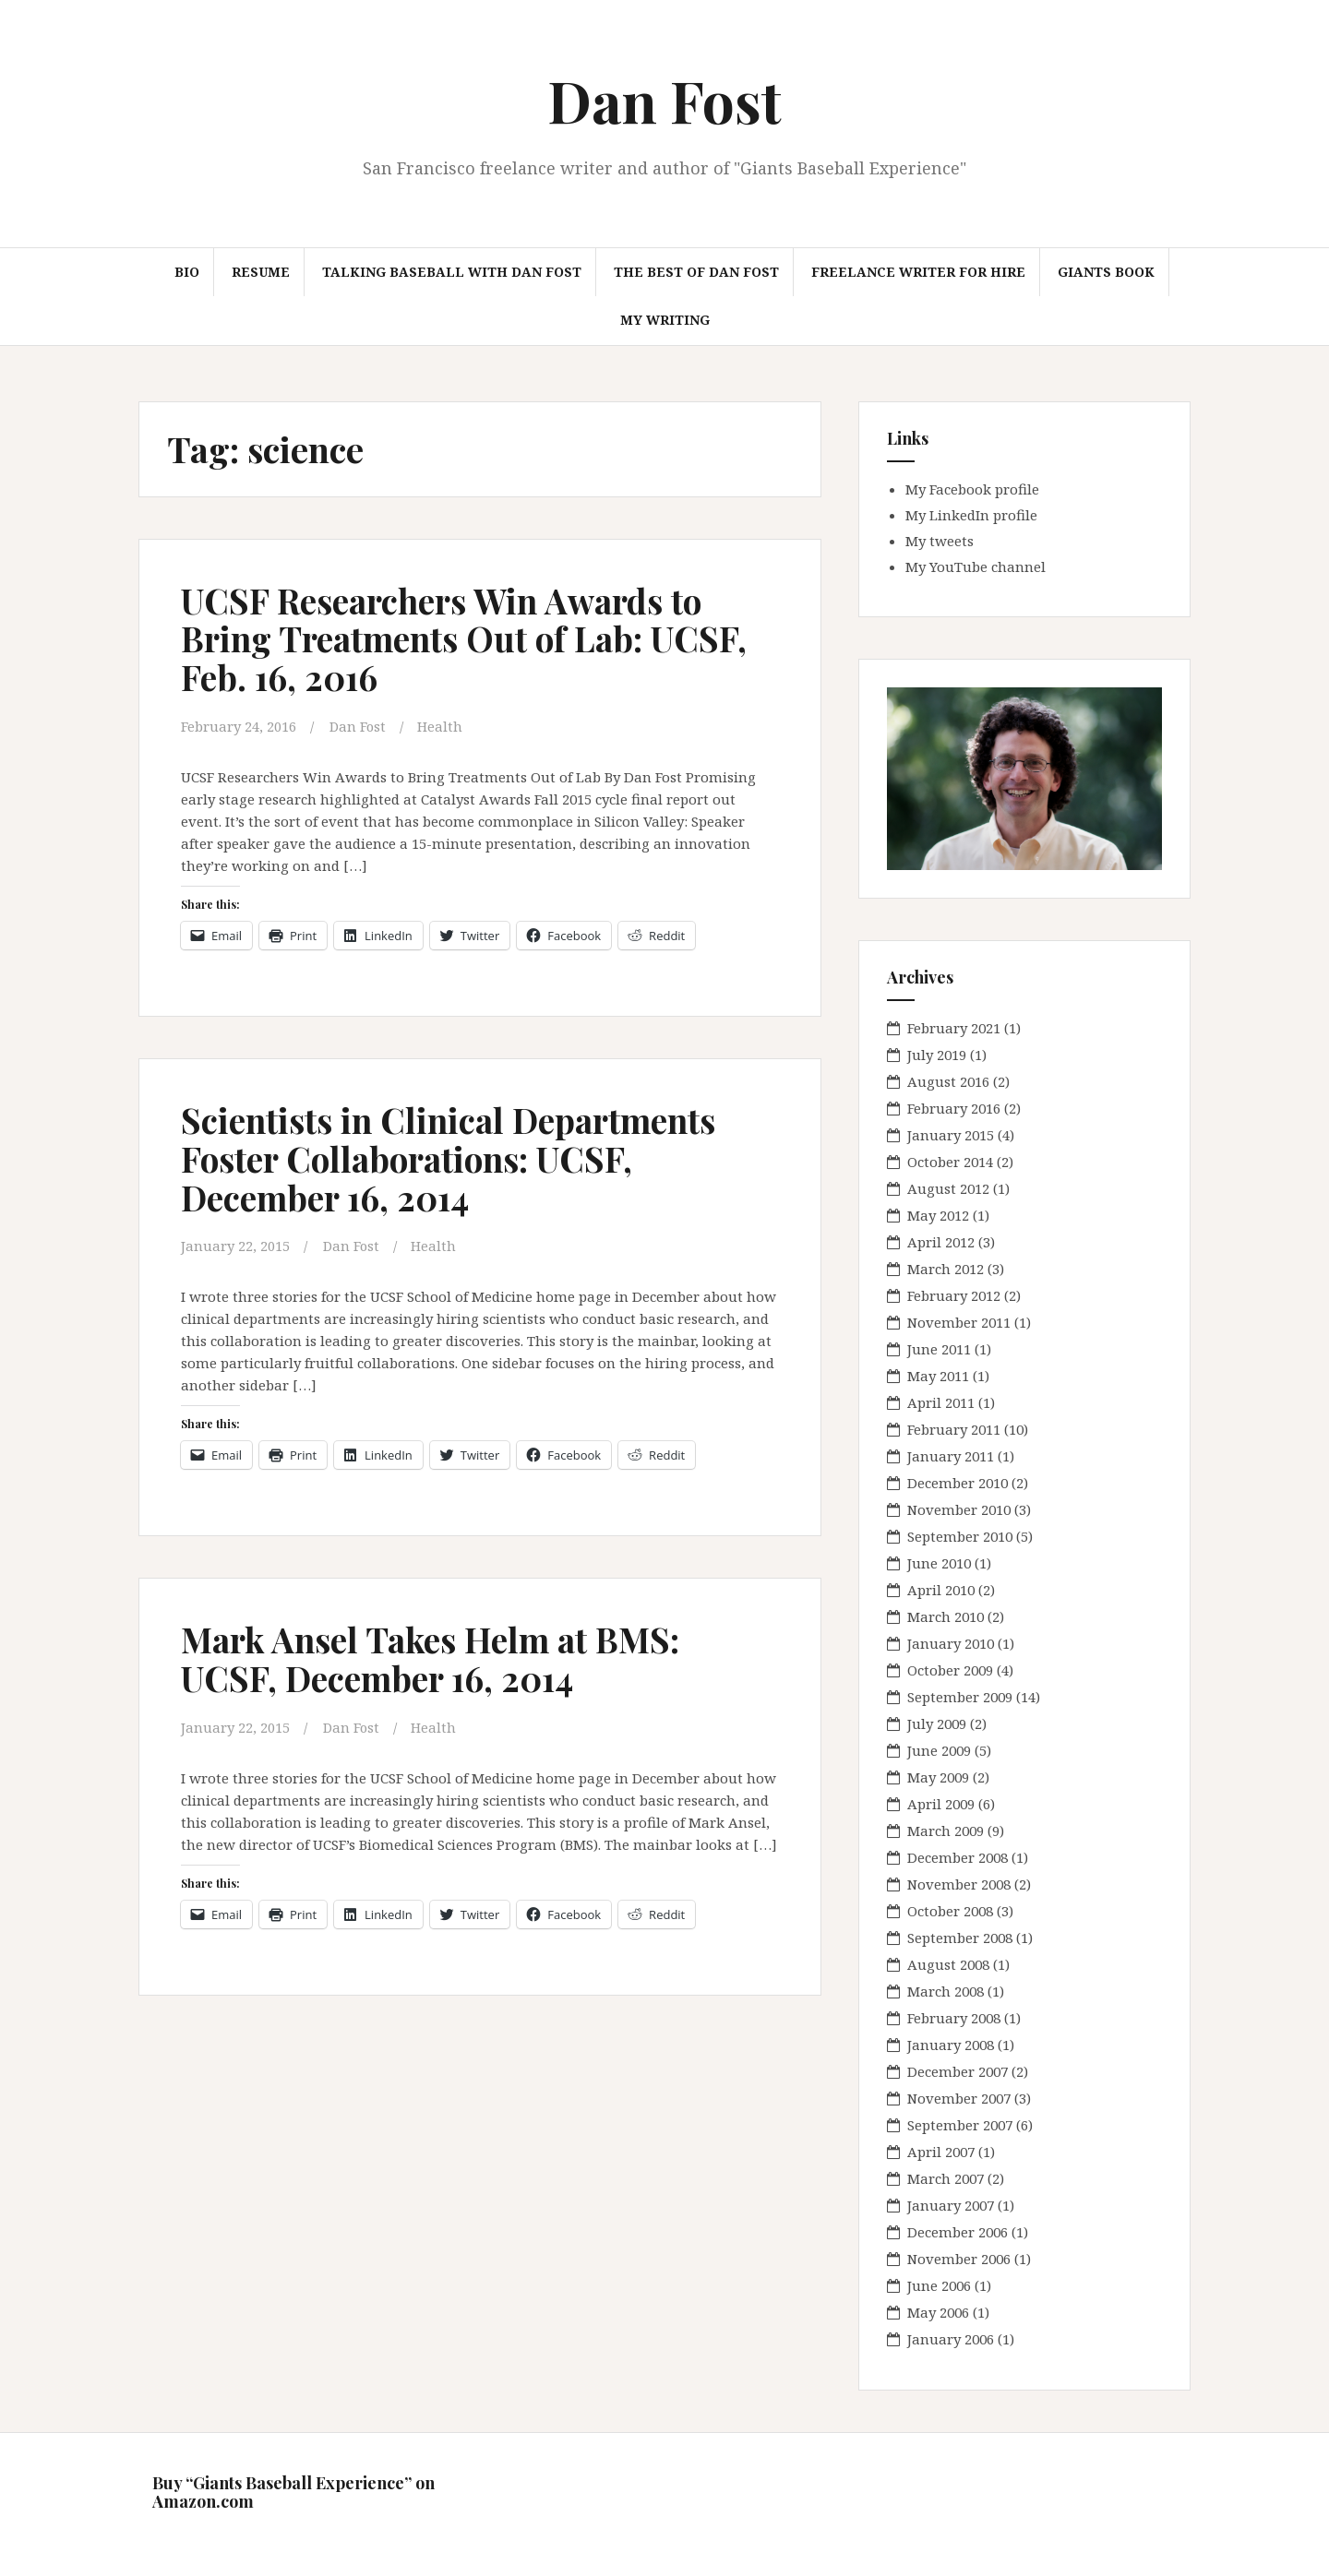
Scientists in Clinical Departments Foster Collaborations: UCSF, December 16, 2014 (454, 1157)
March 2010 (945, 1616)
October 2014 (950, 1161)
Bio (186, 271)
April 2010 (941, 1589)
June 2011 (939, 1349)
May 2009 (938, 1777)
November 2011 (959, 1322)
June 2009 (939, 1750)
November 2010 (959, 1509)
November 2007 (959, 2098)
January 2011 (950, 1456)
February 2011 (953, 1429)
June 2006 (939, 2285)
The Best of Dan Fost (696, 271)
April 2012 (941, 1242)
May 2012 (938, 1215)
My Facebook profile (972, 489)
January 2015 (950, 1135)
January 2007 (950, 2205)
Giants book (1106, 271)
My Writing (665, 319)
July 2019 (936, 1054)
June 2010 (939, 1563)
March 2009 (945, 1830)
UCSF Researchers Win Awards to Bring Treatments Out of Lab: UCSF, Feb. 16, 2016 (470, 639)
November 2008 (959, 1884)
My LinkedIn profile (971, 515)
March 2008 (945, 1991)
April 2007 (941, 2151)
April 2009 (941, 1804)
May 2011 (938, 1375)
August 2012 (948, 1188)
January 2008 (950, 2044)
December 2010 (957, 1482)
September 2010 (959, 1536)
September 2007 (959, 2125)
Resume (261, 271)
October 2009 (950, 1670)
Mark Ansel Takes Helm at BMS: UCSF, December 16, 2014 (436, 1657)
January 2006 (950, 2339)
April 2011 (941, 1402)
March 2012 (945, 1268)
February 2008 (953, 2018)
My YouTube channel (975, 566)
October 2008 (950, 1911)
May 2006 (938, 2312)
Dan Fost (664, 100)
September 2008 (959, 1937)
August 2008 (948, 1964)
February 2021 (953, 1028)
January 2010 (950, 1643)
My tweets (939, 540)
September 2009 (959, 1697)
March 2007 (945, 2178)
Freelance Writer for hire (918, 271)
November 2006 (959, 2258)
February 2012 (953, 1295)
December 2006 (957, 2232)
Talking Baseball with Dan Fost (451, 271)
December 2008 (957, 1857)
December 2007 (957, 2071)
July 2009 (936, 1723)
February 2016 (953, 1108)
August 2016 (948, 1081)
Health (441, 726)
